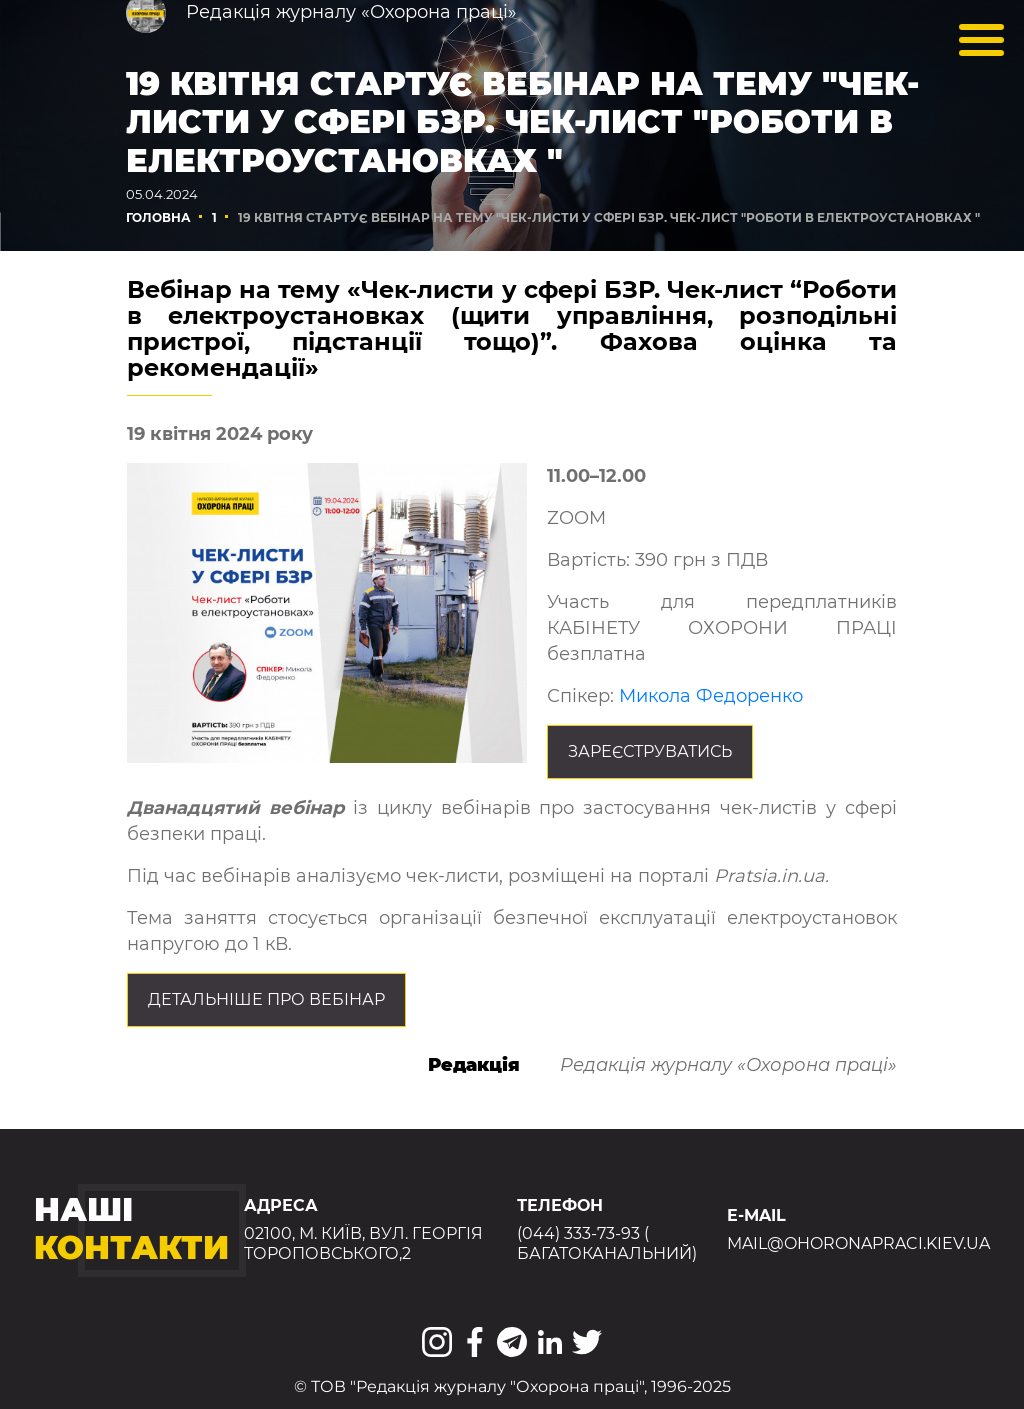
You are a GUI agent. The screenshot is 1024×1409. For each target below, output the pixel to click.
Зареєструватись (650, 751)
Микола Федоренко (711, 696)
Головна (158, 217)
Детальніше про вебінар (266, 999)
